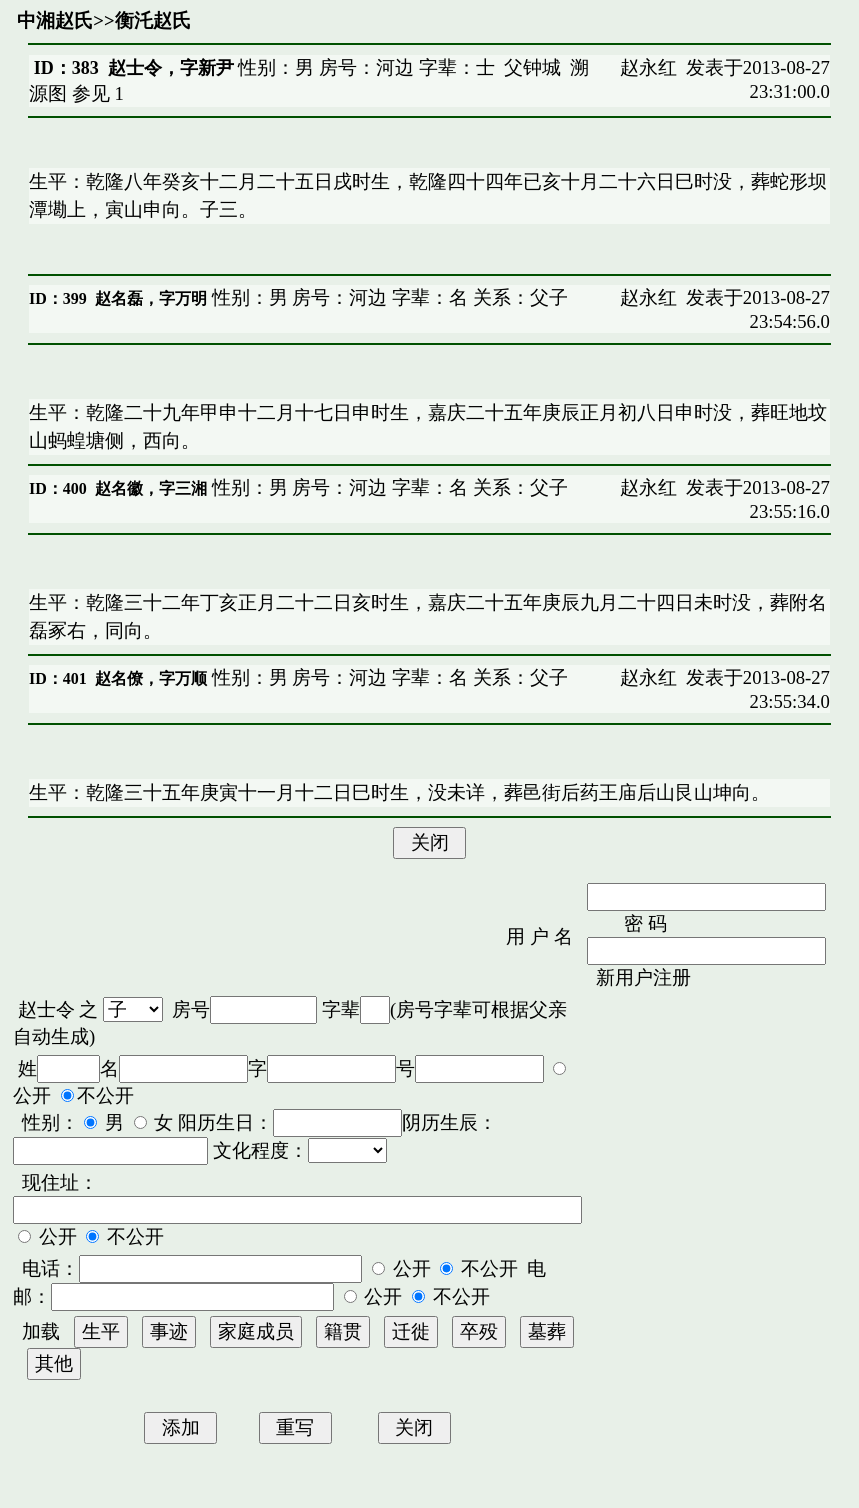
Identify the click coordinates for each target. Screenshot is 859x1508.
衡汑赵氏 (153, 20)
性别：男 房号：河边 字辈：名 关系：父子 (387, 297)
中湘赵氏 (55, 20)
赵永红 (648, 67)
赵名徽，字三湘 (151, 488)
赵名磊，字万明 (151, 298)
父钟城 (532, 67)
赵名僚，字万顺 (151, 678)
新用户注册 (643, 977)
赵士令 (46, 1009)
